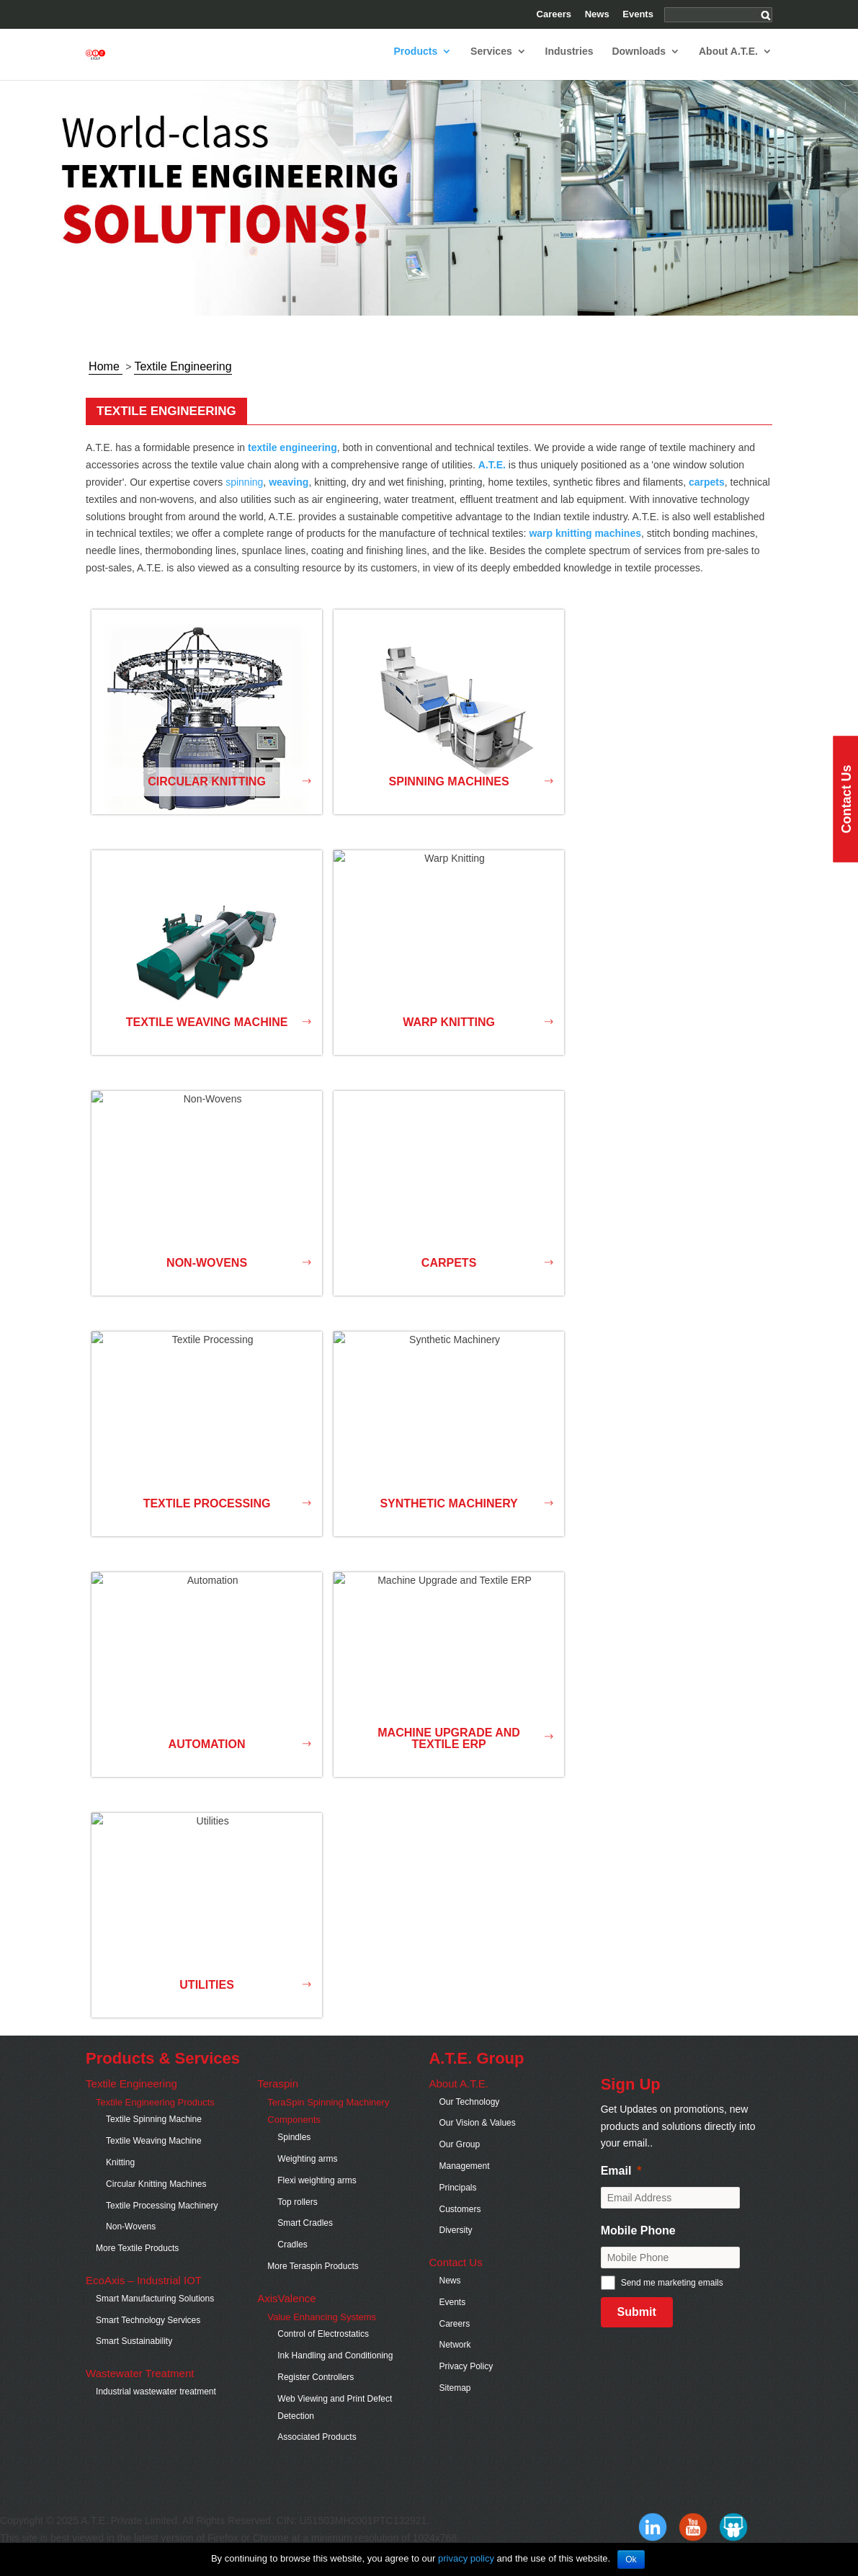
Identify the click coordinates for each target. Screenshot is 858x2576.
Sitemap (454, 2401)
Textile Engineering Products (155, 2115)
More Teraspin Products (313, 2279)
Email (616, 2184)
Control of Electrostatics (323, 2347)
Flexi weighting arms (316, 2193)
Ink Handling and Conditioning (335, 2368)
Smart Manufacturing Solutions (155, 2312)
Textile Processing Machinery (162, 2219)
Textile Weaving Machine (154, 2154)
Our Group (459, 2157)
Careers (554, 14)
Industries (569, 64)
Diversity (455, 2243)
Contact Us (455, 2275)
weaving (288, 495)
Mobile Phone (638, 2243)
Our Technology (469, 2115)
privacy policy (466, 2558)
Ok (630, 2559)
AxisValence (286, 2311)
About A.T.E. (728, 64)
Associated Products (316, 2450)
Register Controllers (315, 2390)
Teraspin (277, 2096)
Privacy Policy (466, 2379)
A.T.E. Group (476, 2071)
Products (416, 64)
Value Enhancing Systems (322, 2330)
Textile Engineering (131, 2096)
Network (454, 2358)
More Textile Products (137, 2261)
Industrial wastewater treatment (156, 2404)
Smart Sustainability (134, 2354)
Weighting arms (307, 2172)
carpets (707, 495)
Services (491, 64)
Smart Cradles (305, 2236)
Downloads (639, 64)
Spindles (293, 2150)
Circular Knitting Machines (156, 2197)
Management (464, 2179)
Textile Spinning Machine (154, 2132)
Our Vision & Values (477, 2136)
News (597, 14)
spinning (244, 495)
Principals (457, 2201)
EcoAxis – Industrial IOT (144, 2293)
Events (637, 14)
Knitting (120, 2175)
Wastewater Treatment (141, 2386)
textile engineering (292, 460)
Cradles (292, 2257)
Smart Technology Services (148, 2333)
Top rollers (297, 2215)
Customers (460, 2222)
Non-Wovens (131, 2239)
